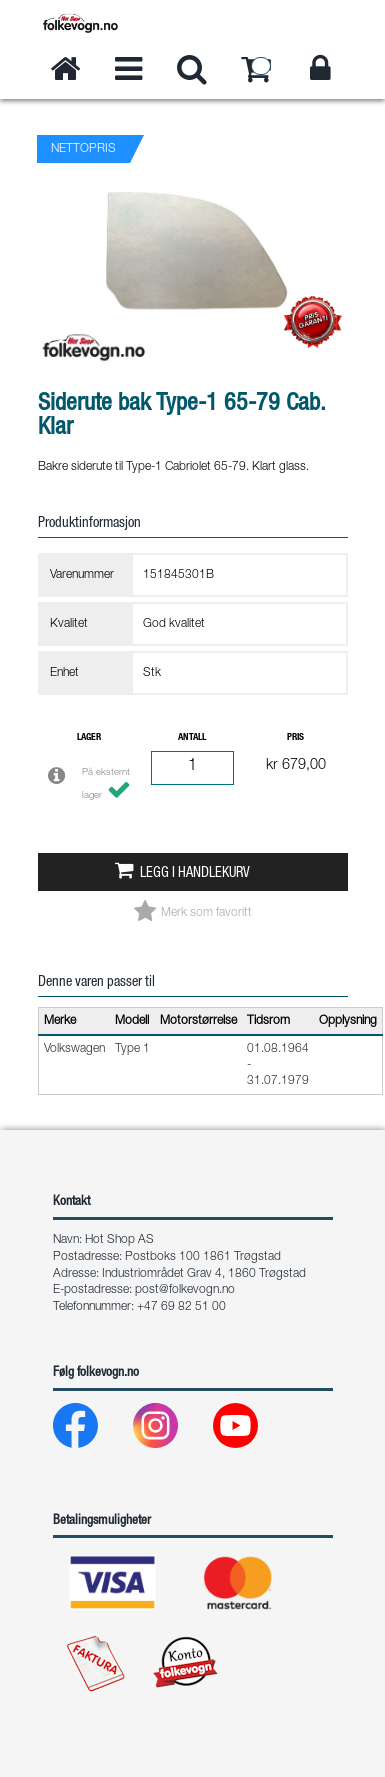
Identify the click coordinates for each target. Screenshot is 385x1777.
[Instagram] (171, 1430)
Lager (89, 738)
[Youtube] (251, 1430)
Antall (192, 738)
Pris (295, 738)
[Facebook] (91, 1430)
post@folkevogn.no (185, 1290)
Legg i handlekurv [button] (195, 874)
